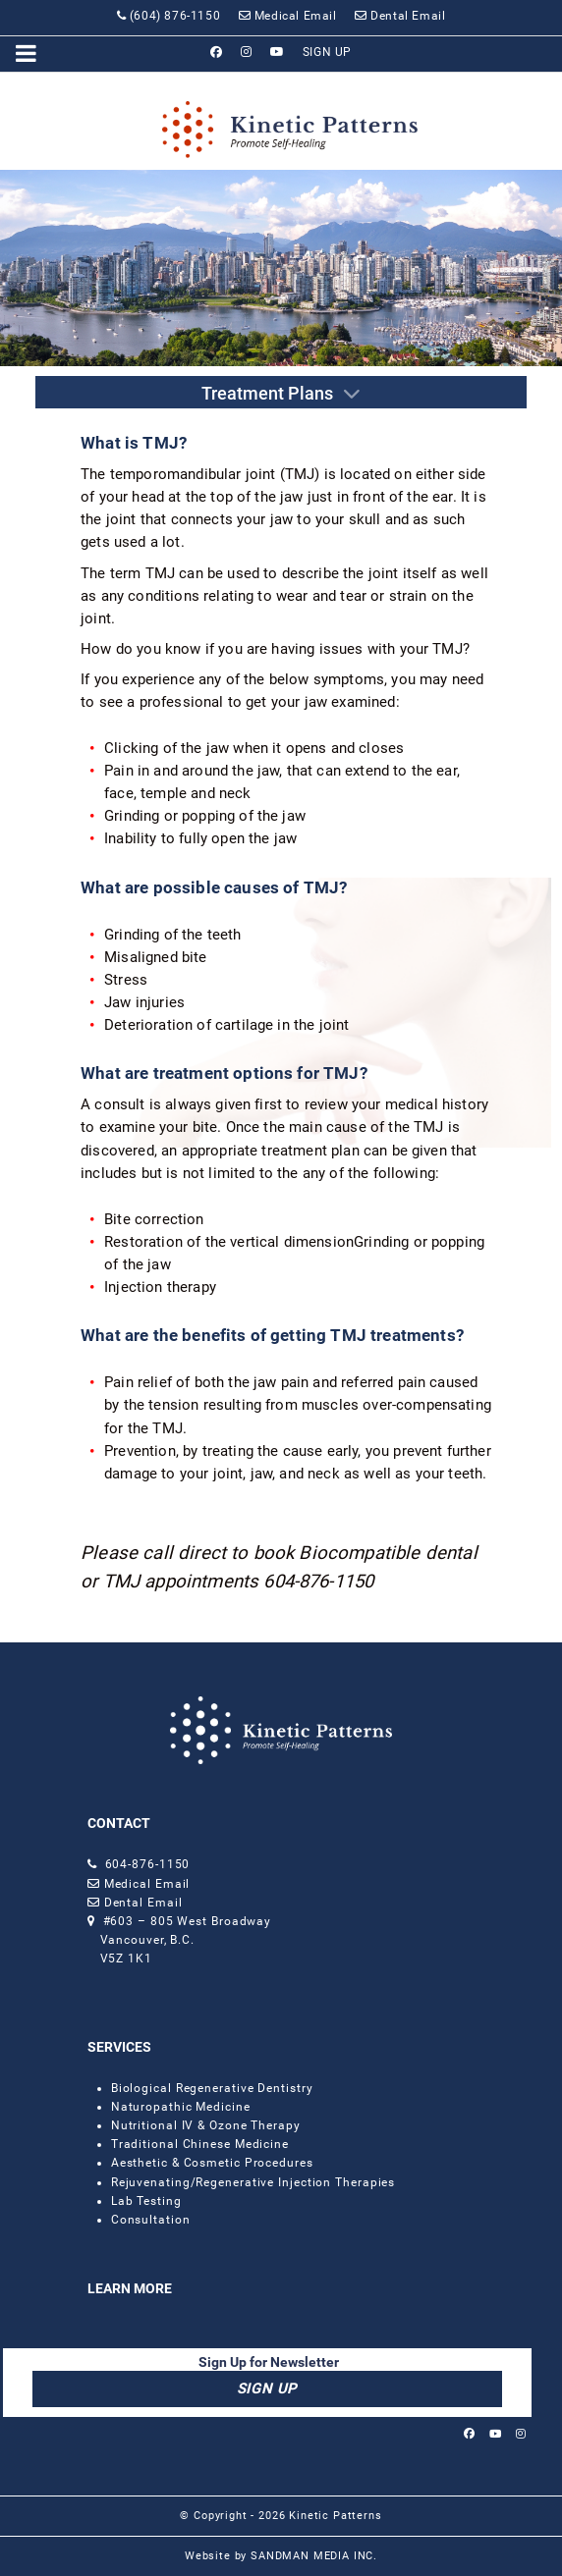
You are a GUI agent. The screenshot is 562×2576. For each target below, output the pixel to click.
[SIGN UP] (328, 52)
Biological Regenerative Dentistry (212, 2088)
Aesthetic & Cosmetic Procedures (212, 2163)
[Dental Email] (400, 15)
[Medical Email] (287, 15)
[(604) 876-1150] (168, 15)
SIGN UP (268, 2388)
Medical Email (147, 1884)
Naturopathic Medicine (181, 2107)
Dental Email (141, 1902)
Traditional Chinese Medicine (200, 2144)
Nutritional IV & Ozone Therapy (206, 2125)
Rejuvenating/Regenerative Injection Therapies (253, 2182)
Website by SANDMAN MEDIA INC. (281, 2555)
